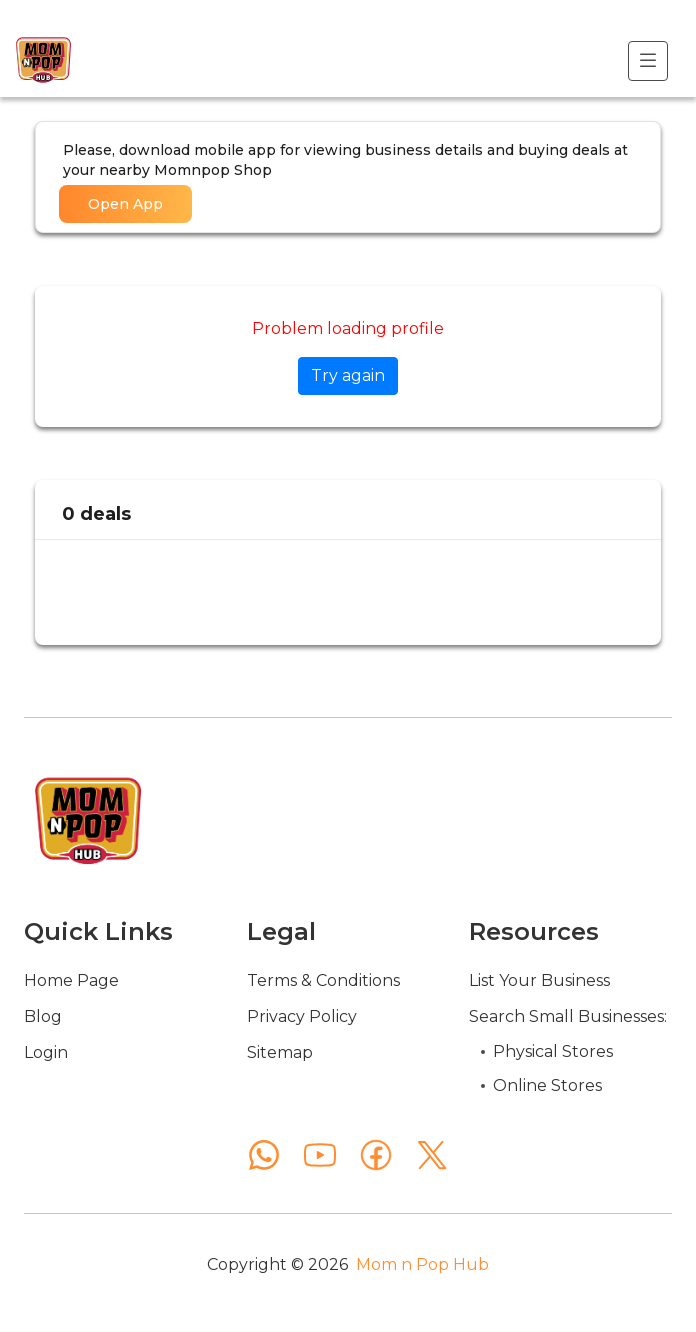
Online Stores (547, 1085)
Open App (125, 204)
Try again (348, 375)
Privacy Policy (302, 1016)
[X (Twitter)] (432, 1155)
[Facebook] (376, 1155)
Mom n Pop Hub (422, 1264)
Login (46, 1052)
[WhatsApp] (264, 1155)
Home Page (71, 980)
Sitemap (280, 1052)
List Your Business (539, 980)
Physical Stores (553, 1051)
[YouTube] (320, 1155)
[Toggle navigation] (648, 61)
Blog (43, 1016)
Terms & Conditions (323, 980)
